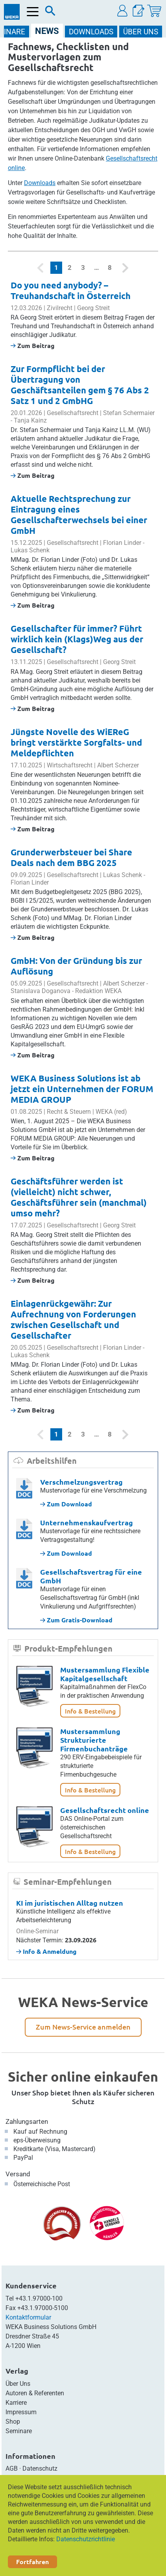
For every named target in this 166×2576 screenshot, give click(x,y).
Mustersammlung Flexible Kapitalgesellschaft (104, 1674)
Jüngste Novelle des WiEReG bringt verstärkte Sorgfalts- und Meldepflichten (76, 742)
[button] (123, 11)
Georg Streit (93, 308)
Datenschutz (39, 2468)
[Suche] (50, 13)
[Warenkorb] (154, 11)
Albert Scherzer (118, 765)
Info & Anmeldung (46, 1951)
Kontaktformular (28, 2317)
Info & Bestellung (90, 1710)
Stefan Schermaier (129, 413)
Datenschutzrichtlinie (85, 2539)
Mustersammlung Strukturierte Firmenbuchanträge (94, 1740)
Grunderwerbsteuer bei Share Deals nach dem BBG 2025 (71, 857)
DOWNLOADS (91, 31)
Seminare (19, 2431)
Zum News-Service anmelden (83, 2026)
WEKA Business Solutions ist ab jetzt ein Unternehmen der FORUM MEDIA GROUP (82, 1089)
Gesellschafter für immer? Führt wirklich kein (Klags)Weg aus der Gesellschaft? (77, 639)
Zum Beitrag (33, 345)
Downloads (39, 183)
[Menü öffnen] (33, 11)
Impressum (21, 2412)
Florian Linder (122, 542)
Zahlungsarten (27, 2121)
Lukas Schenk (30, 550)
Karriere (16, 2402)
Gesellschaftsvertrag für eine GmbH (91, 1576)
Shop (13, 2421)
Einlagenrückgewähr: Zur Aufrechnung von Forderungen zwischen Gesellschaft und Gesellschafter (73, 1319)
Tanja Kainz (30, 420)
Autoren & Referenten (35, 2393)
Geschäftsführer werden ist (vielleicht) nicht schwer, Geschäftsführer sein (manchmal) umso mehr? (79, 1197)
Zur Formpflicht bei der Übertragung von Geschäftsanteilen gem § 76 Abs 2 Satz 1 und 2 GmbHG (80, 384)
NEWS (47, 31)
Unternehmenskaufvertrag (86, 1522)
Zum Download (66, 1504)
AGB (12, 2468)
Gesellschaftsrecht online (104, 1810)
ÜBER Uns (140, 31)
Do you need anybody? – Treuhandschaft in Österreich (71, 290)
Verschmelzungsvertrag (81, 1481)
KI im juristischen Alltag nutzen (69, 1902)
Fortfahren (32, 2561)
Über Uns (18, 2383)
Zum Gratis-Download (76, 1620)
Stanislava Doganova (40, 991)
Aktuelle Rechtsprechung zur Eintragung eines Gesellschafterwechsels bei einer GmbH (79, 514)
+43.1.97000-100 (39, 2298)
